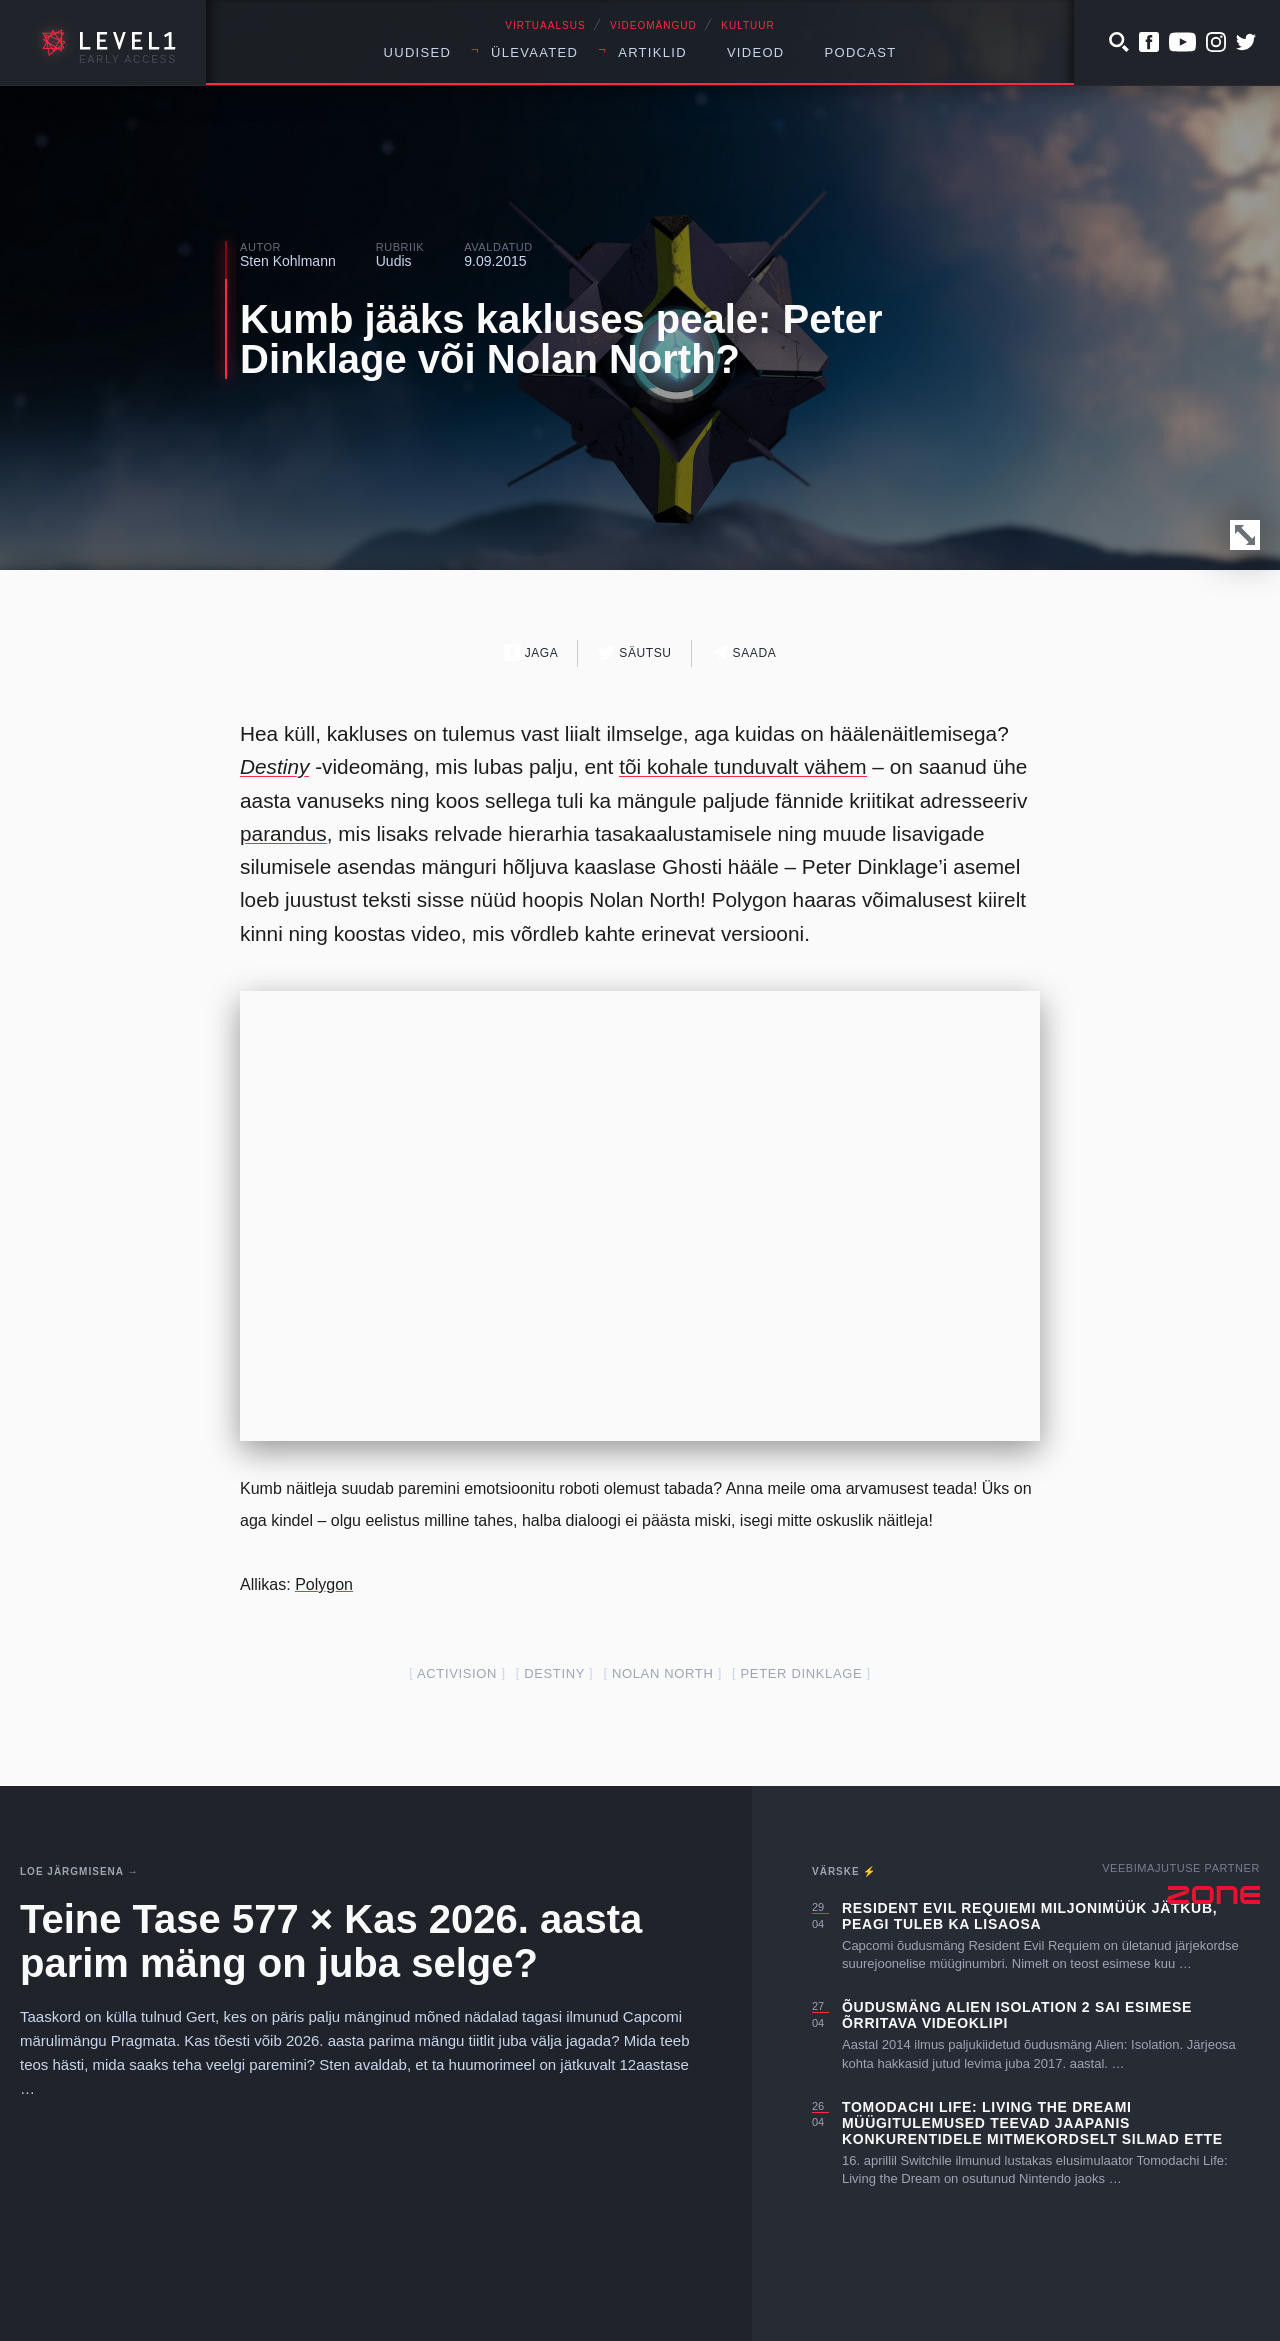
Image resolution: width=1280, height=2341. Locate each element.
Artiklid (652, 52)
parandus (283, 833)
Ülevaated (534, 52)
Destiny (274, 766)
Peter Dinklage (802, 1673)
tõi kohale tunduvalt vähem (742, 766)
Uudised (418, 52)
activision (457, 1673)
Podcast (861, 52)
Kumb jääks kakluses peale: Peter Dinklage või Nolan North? (561, 339)
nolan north (663, 1673)
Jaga (531, 652)
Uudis (394, 261)
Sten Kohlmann (288, 261)
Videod (756, 52)
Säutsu (634, 652)
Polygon (324, 1584)
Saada (744, 652)
